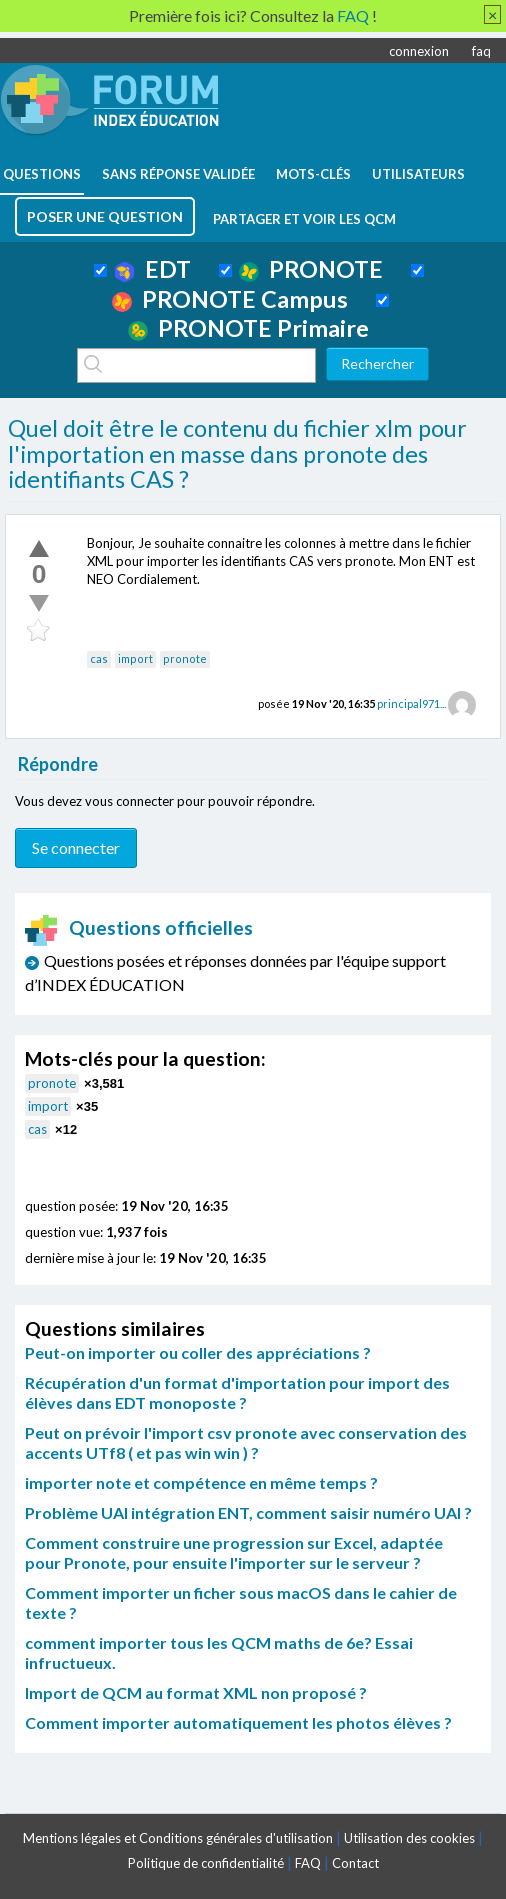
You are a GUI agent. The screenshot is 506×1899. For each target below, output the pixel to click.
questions (42, 174)
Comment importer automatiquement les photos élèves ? (238, 1722)
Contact (355, 1863)
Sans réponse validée (178, 174)
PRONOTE (311, 269)
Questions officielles (139, 927)
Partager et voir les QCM (304, 219)
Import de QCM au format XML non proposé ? (196, 1692)
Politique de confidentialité (206, 1863)
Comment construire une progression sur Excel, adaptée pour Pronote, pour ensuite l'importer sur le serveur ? (234, 1552)
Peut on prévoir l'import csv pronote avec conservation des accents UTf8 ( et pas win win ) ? (246, 1442)
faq (481, 51)
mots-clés (313, 174)
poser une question (105, 216)
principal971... (411, 703)
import (135, 658)
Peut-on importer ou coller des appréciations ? (198, 1352)
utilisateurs (418, 174)
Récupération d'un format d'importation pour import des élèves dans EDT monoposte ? (237, 1392)
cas (99, 658)
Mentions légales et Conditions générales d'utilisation (178, 1838)
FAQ (308, 1863)
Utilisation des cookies (409, 1838)
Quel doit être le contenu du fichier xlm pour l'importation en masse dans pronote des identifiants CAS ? (237, 453)
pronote (185, 658)
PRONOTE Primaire (248, 328)
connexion (419, 51)
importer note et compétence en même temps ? (201, 1482)
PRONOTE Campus (230, 299)
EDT (152, 269)
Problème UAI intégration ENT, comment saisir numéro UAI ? (248, 1512)
